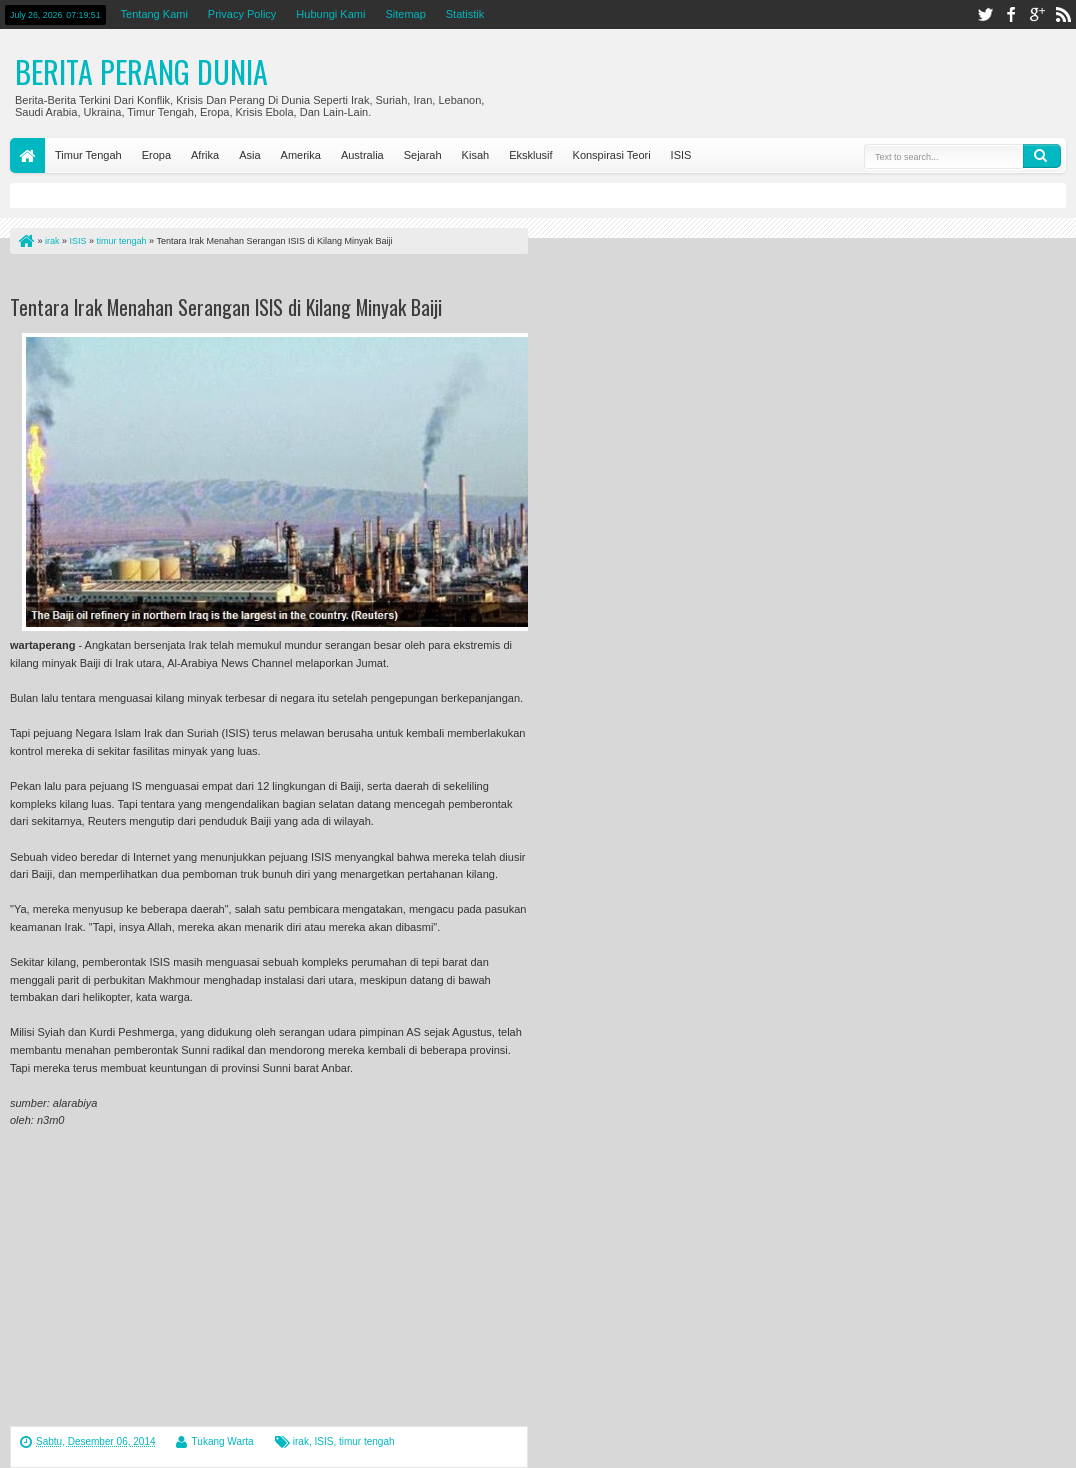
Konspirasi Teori (612, 155)
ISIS (681, 155)
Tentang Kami (154, 14)
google (1037, 14)
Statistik (465, 14)
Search (1042, 156)
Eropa (156, 155)
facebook (1011, 14)
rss (1063, 14)
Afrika (205, 155)
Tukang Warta (223, 1441)
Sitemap (405, 14)
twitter (985, 14)
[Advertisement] (244, 278)
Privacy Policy (242, 14)
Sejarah (423, 155)
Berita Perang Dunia (141, 71)
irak (301, 1441)
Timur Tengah (88, 155)
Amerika (301, 155)
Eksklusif (530, 155)
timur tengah (367, 1441)
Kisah (476, 155)
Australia (362, 155)
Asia (249, 155)
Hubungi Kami (330, 14)
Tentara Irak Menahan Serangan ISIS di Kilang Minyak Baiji (226, 307)
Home (27, 155)
